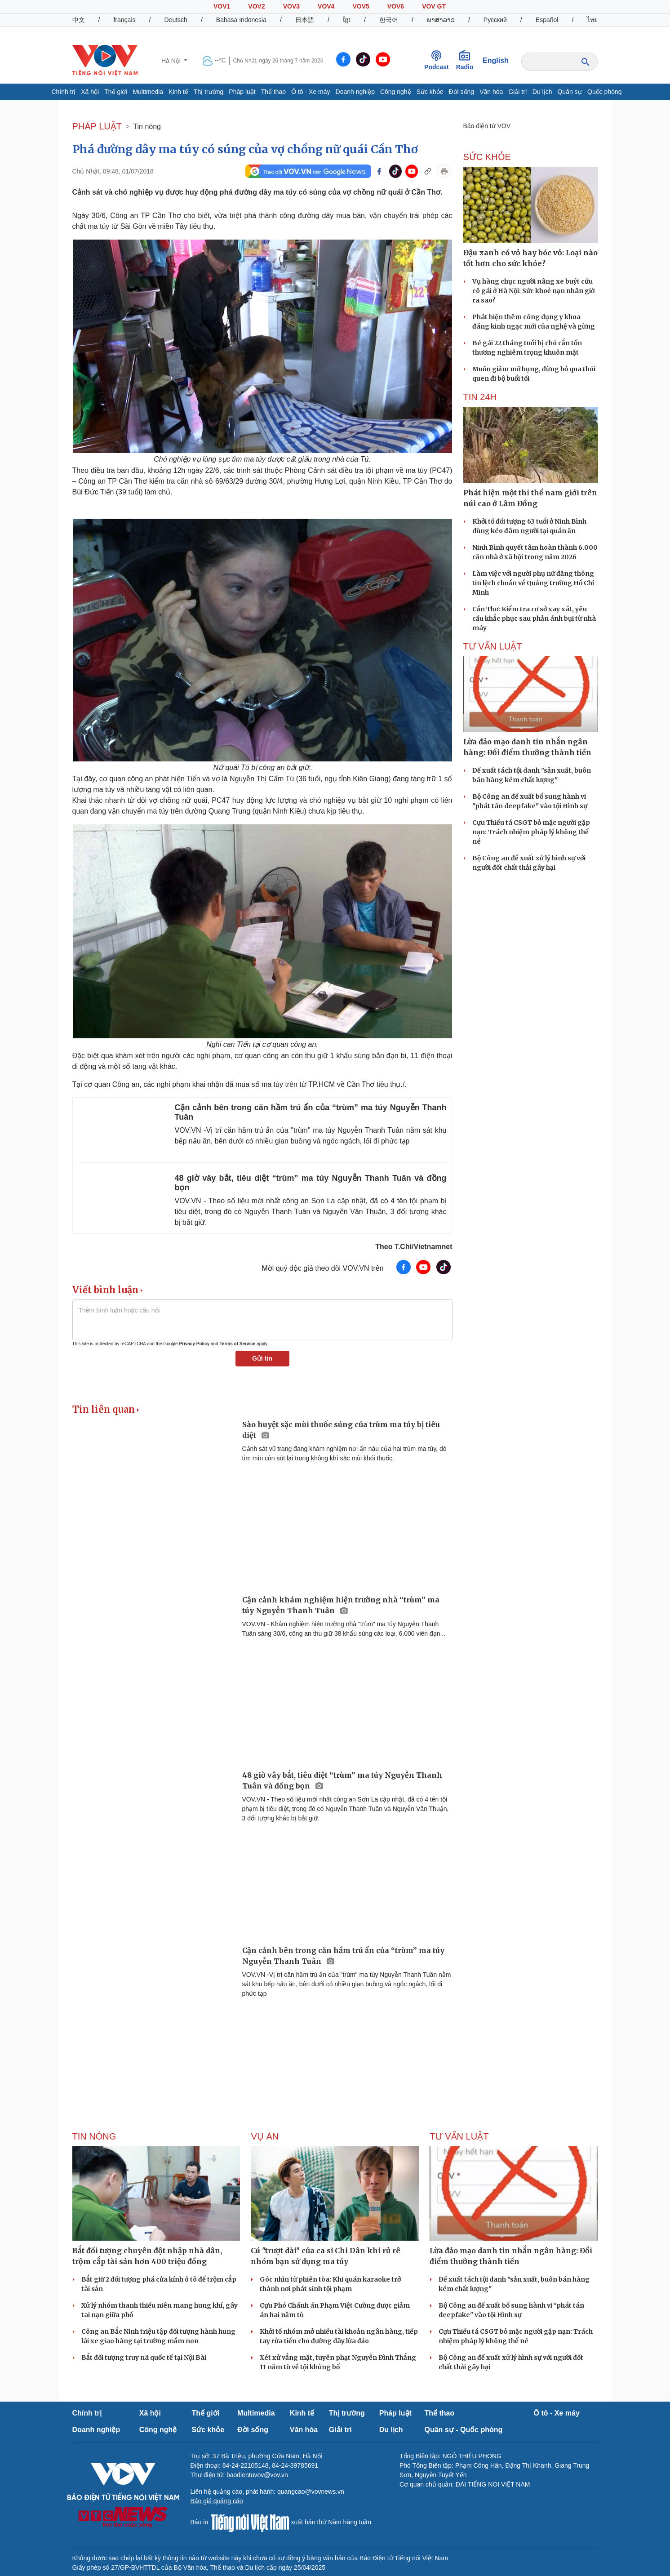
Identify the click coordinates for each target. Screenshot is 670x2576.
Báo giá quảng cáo (217, 2501)
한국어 (388, 19)
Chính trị (63, 91)
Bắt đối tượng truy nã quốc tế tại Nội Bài (143, 2358)
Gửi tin (262, 1358)
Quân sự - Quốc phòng (589, 91)
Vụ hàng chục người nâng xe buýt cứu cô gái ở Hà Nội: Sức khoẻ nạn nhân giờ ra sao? (533, 290)
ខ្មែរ (347, 19)
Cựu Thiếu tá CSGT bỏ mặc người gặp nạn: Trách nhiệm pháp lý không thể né (531, 832)
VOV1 (221, 6)
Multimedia (148, 91)
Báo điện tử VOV (487, 125)
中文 (78, 19)
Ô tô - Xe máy (310, 91)
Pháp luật (242, 91)
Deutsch (175, 19)
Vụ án (265, 2136)
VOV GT (434, 6)
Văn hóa (491, 91)
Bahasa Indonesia (241, 19)
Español (547, 19)
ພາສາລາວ (441, 19)
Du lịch (542, 91)
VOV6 (395, 6)
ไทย (592, 19)
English (496, 60)
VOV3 (291, 6)
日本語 (304, 19)
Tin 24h (480, 397)
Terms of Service (237, 1343)
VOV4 (326, 6)
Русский (495, 19)
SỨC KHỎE (487, 157)
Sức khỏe (430, 91)
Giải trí (517, 91)
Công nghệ (395, 91)
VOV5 (360, 6)
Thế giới (115, 91)
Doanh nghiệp (355, 91)
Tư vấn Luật (492, 646)
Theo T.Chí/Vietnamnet (413, 1246)
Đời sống (461, 91)
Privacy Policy (194, 1343)
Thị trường (208, 91)
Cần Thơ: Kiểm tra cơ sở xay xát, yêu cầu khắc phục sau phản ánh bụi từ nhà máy (534, 618)
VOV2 (256, 6)
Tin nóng (147, 126)
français (124, 19)
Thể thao (273, 91)
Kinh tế (178, 91)
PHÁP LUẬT (97, 126)
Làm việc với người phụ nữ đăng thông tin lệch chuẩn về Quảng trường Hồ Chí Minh (533, 582)
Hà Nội (171, 60)
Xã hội (90, 91)
